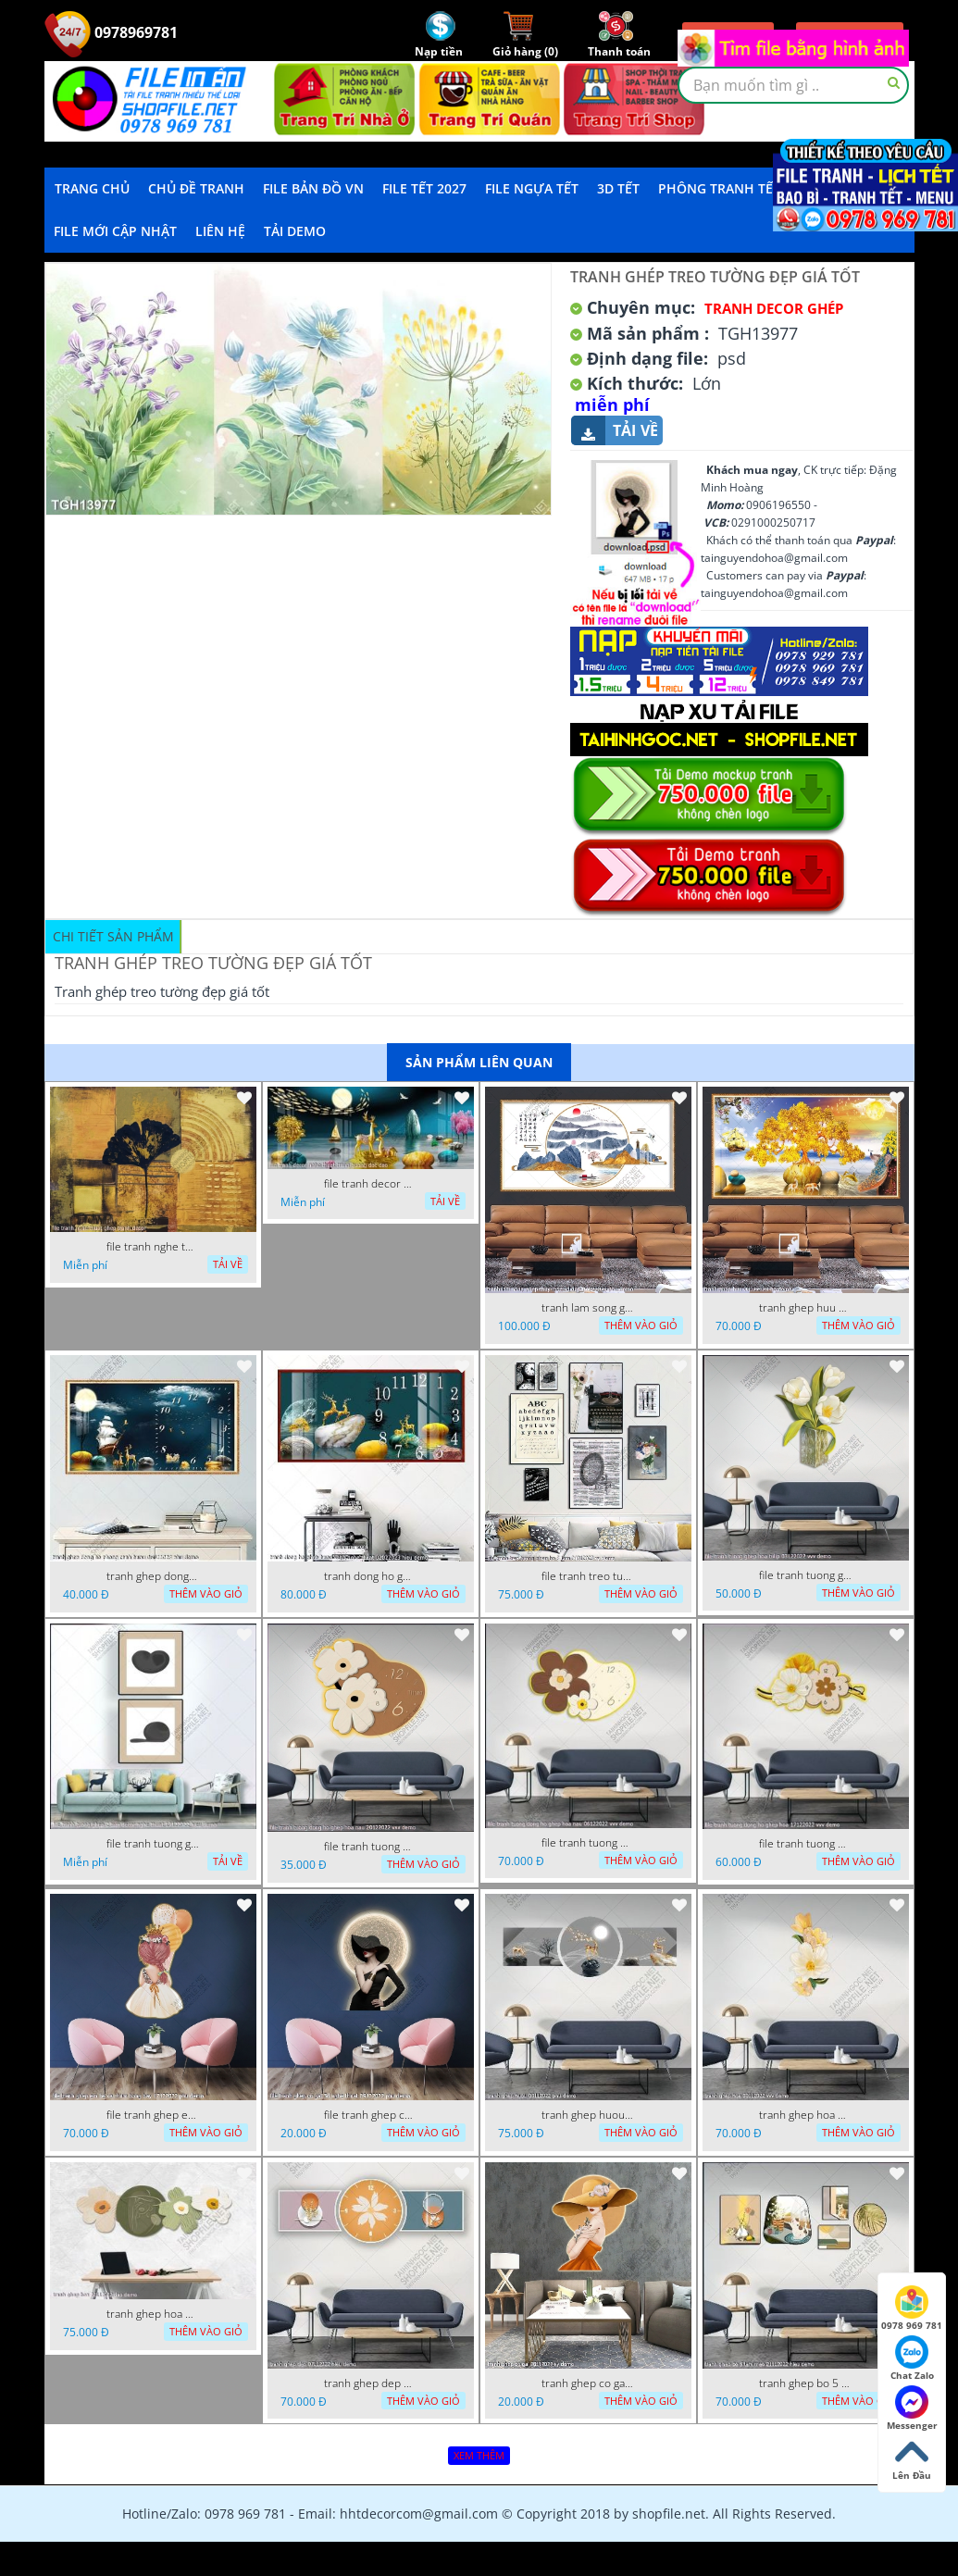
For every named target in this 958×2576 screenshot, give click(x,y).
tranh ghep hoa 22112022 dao (152, 2314)
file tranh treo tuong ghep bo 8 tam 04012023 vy (587, 1576)
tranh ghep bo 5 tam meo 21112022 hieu (805, 2383)
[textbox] (793, 85)
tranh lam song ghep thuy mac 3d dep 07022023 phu (587, 1307)
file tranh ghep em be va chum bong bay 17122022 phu (152, 2115)
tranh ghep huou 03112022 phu (587, 2115)
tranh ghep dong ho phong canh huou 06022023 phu (152, 1576)
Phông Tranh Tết (719, 188)
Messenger (912, 2408)
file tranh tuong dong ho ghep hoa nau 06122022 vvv (587, 1842)
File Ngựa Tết (532, 188)
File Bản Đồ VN (313, 188)
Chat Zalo (912, 2358)
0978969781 (111, 32)
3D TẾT (618, 188)
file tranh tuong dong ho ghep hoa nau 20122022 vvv (370, 1846)
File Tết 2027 (424, 188)
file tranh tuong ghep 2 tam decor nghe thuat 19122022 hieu (152, 1843)
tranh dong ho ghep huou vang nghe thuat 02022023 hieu (370, 1576)
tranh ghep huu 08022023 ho (805, 1307)
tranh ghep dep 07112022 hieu (370, 2383)
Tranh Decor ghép (773, 308)
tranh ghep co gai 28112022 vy (587, 2383)
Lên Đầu (911, 2458)
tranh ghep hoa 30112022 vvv (805, 2115)
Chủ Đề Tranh (196, 188)
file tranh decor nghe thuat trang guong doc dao (370, 1183)
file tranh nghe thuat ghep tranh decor (152, 1246)
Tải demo (295, 231)
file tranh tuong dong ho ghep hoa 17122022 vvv (805, 1843)
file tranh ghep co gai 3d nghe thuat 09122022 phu (370, 2115)
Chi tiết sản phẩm (113, 936)
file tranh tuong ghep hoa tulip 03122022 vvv (805, 1575)
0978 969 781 (911, 2308)
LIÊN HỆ (220, 231)
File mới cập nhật (115, 231)
